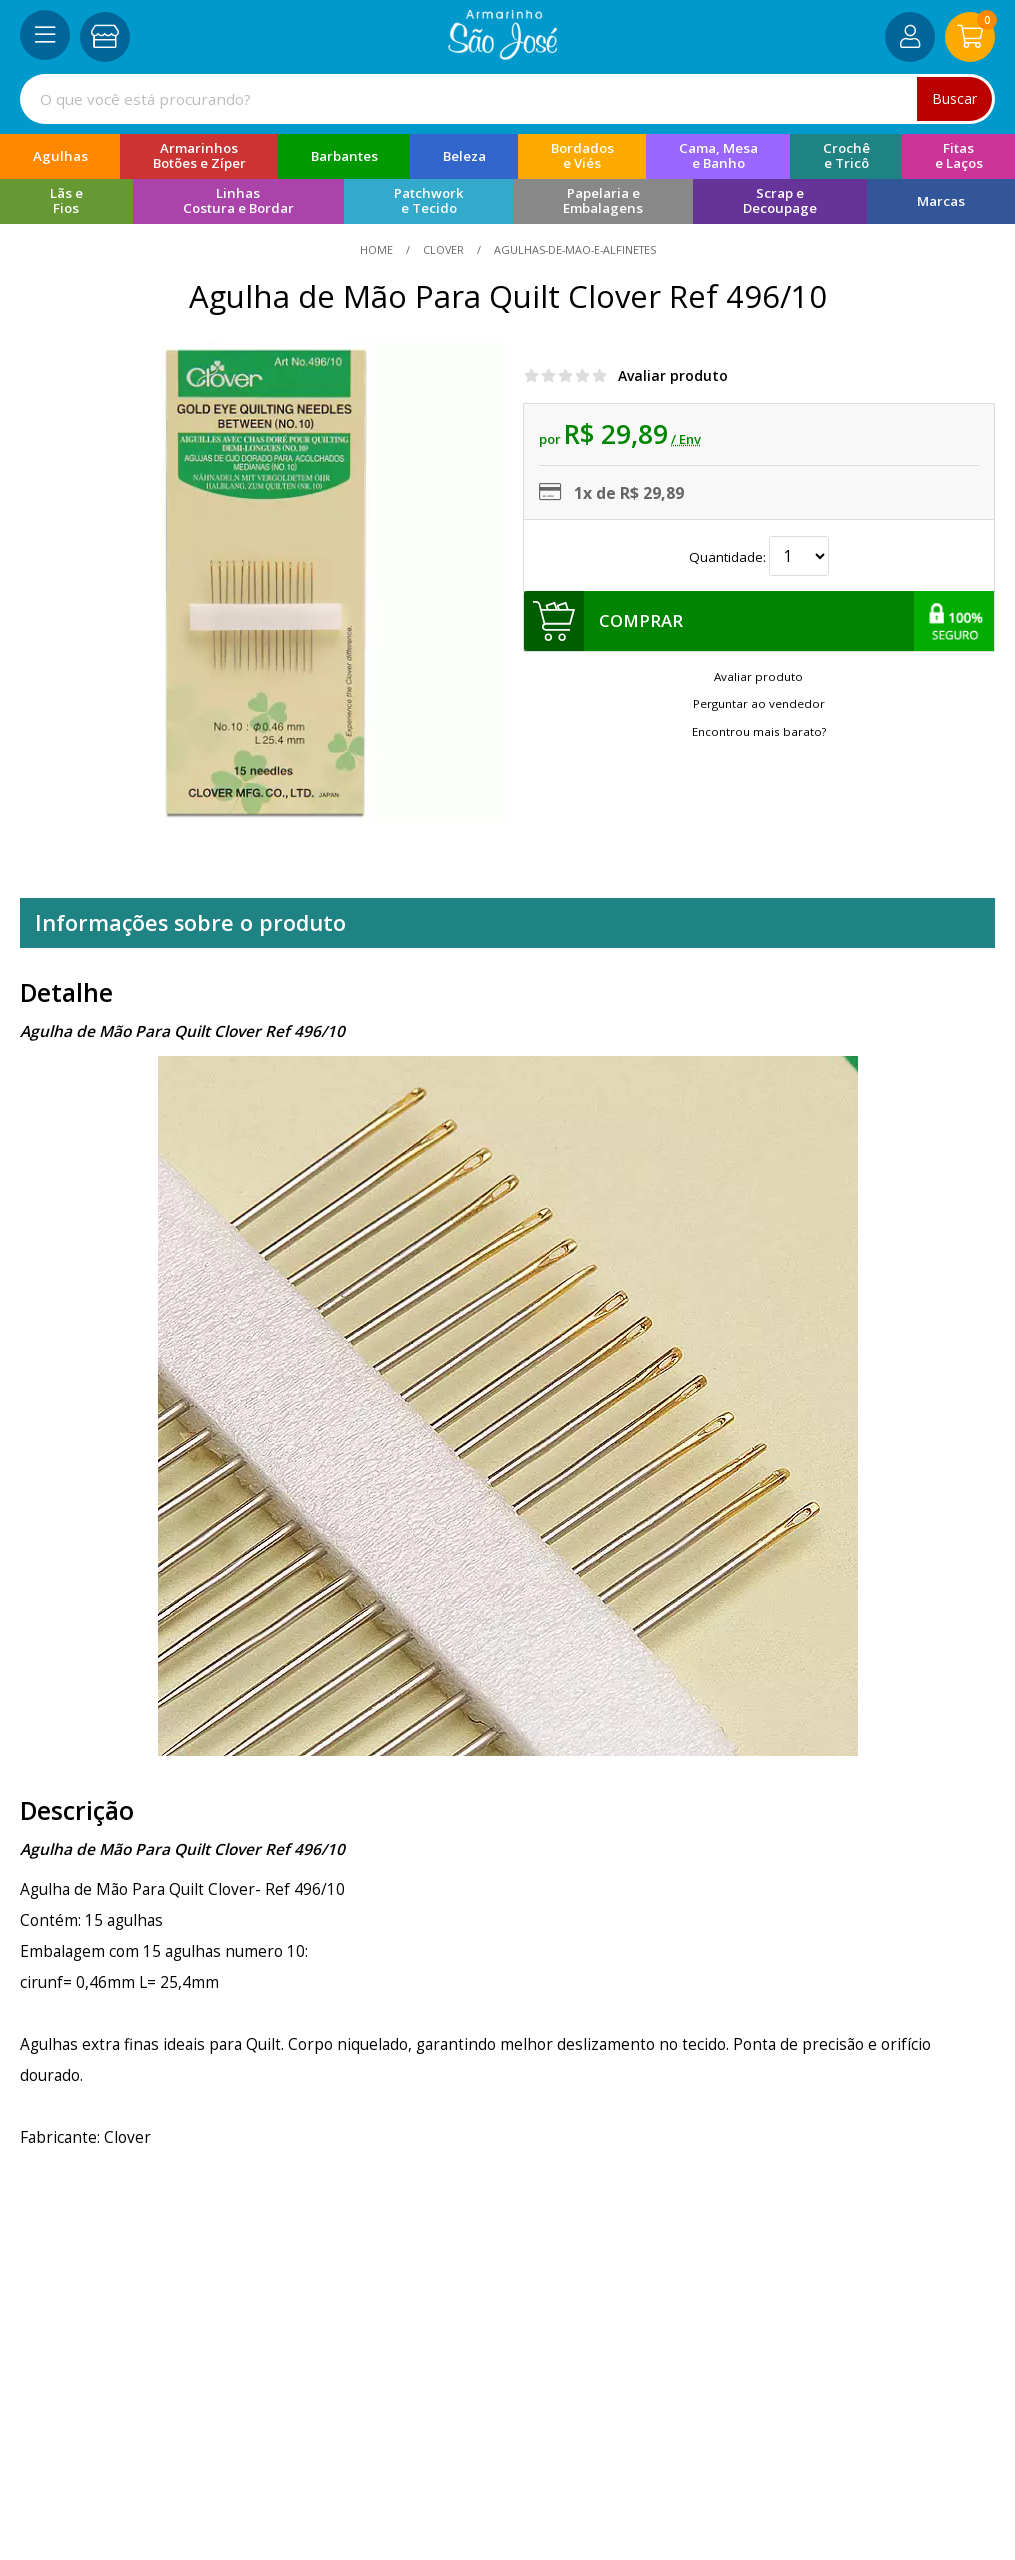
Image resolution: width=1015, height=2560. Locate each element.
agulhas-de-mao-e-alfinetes (573, 249)
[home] (502, 54)
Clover (443, 249)
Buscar (954, 98)
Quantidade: (759, 556)
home (378, 249)
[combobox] (507, 99)
